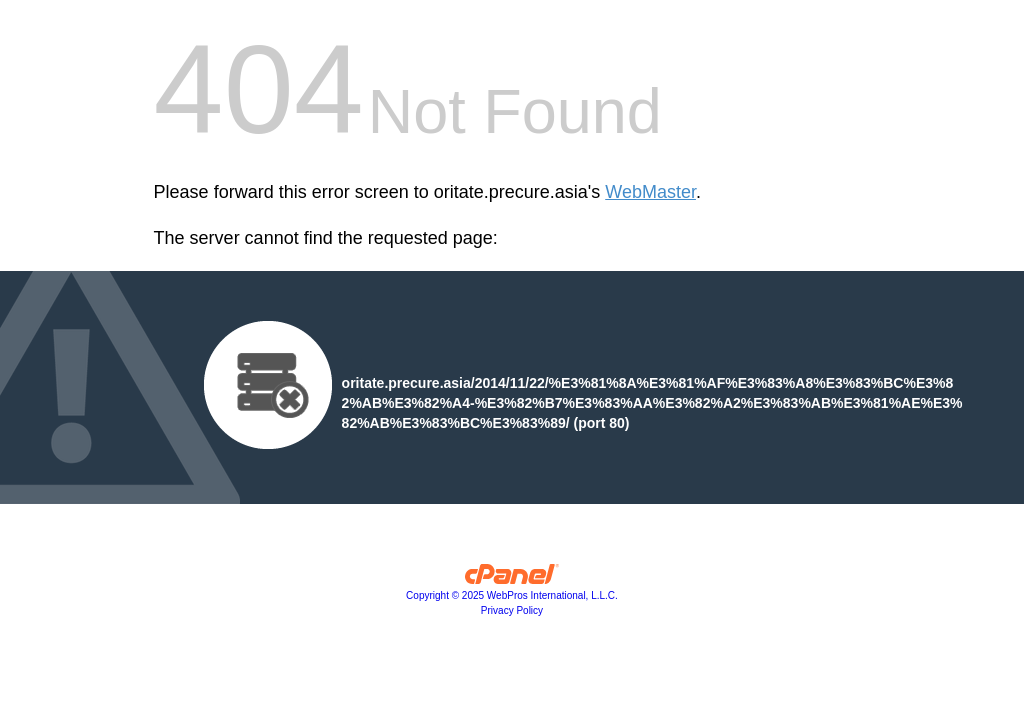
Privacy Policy (512, 610)
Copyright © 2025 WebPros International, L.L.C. (512, 595)
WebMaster (650, 192)
